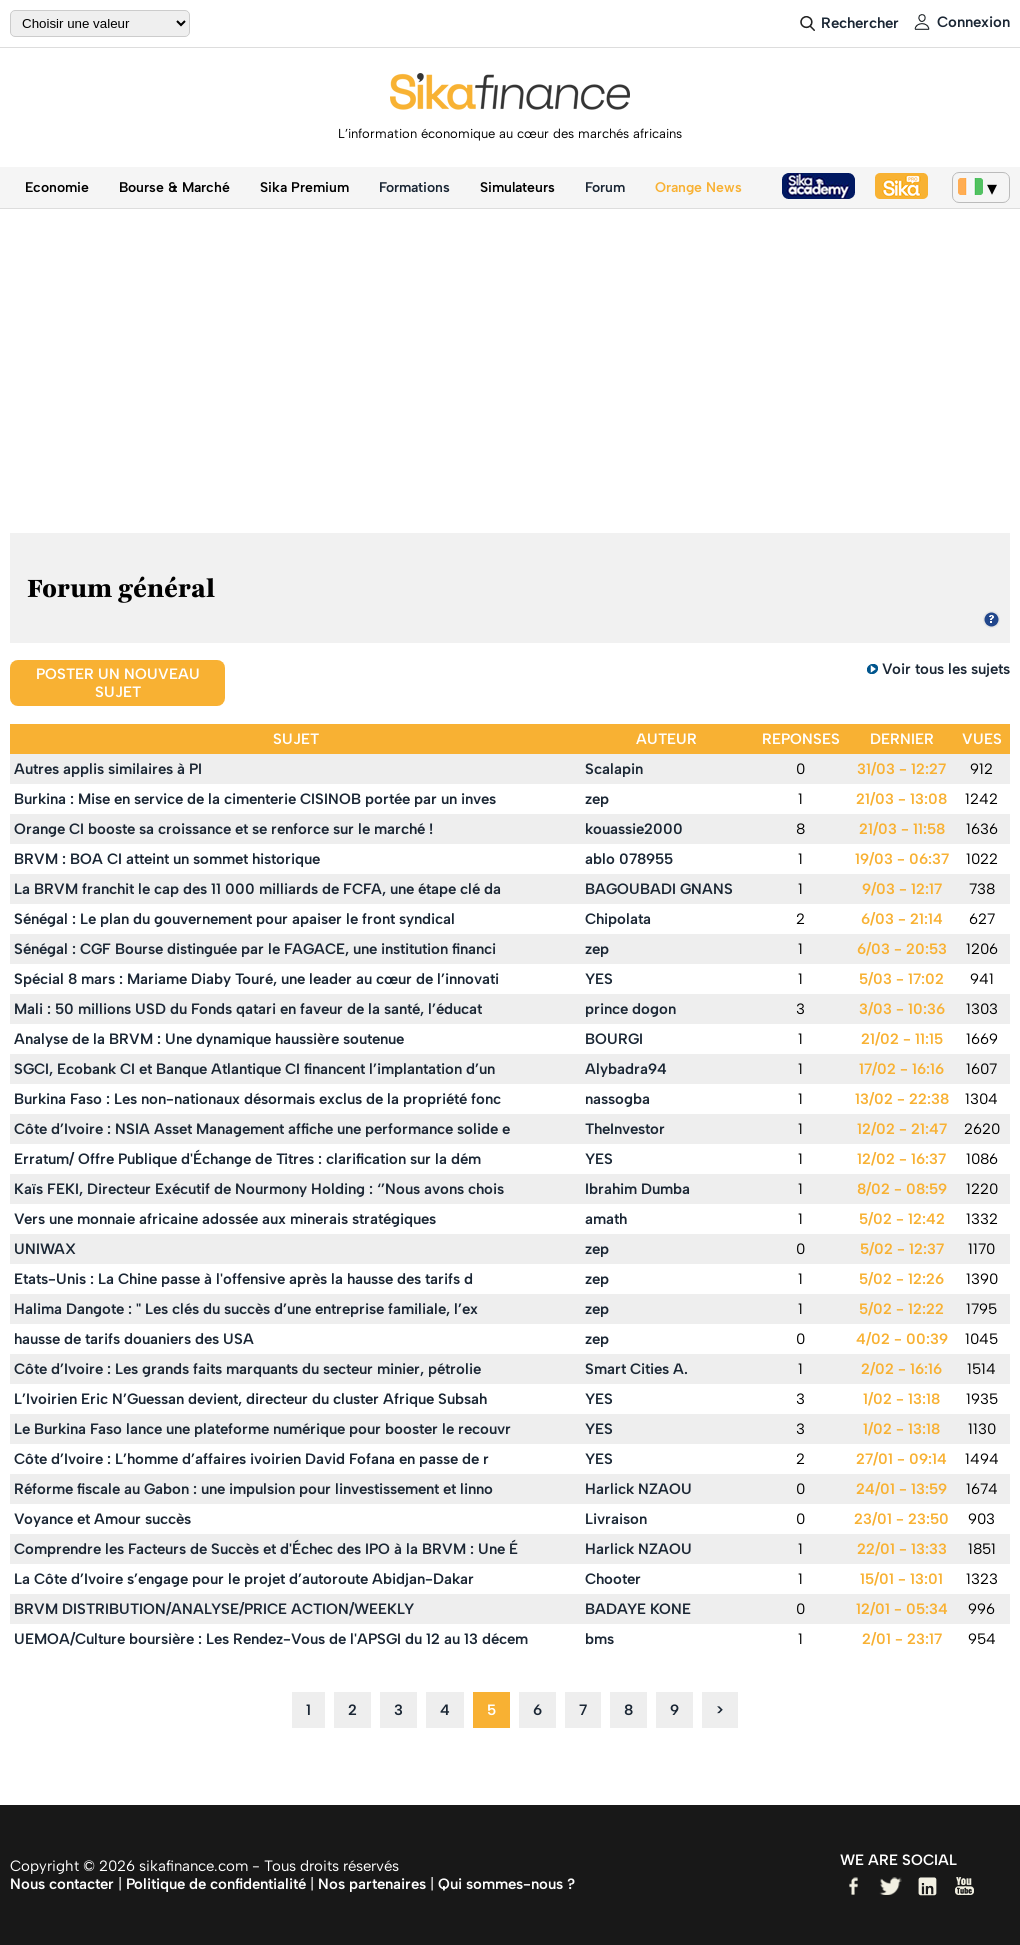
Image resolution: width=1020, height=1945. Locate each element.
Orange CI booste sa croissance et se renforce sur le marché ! (223, 829)
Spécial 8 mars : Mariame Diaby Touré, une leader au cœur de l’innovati (256, 979)
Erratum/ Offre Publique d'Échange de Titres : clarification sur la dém (247, 1159)
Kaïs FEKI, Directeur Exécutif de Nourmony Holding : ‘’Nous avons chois (259, 1189)
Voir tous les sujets (946, 669)
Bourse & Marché (174, 187)
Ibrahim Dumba (637, 1189)
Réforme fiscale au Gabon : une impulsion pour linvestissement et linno (253, 1489)
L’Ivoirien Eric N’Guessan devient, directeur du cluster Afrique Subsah (250, 1399)
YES (599, 979)
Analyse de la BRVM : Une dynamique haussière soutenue (209, 1039)
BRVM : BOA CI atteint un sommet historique (167, 859)
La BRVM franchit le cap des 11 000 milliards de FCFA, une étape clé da (257, 889)
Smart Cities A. (636, 1369)
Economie (57, 187)
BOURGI (614, 1039)
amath (606, 1219)
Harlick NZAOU (638, 1489)
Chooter (613, 1579)
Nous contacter (62, 1884)
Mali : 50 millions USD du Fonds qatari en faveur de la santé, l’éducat (248, 1009)
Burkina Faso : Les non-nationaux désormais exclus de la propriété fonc (257, 1099)
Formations (414, 187)
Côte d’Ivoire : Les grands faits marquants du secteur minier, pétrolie (247, 1369)
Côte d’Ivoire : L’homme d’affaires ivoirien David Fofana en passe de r (251, 1459)
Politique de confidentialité (216, 1884)
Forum (605, 187)
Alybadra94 (626, 1069)
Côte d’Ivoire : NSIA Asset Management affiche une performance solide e (262, 1129)
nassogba (617, 1099)
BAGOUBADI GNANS (659, 889)
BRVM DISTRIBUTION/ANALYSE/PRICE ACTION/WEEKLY (214, 1609)
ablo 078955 (629, 859)
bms (599, 1639)
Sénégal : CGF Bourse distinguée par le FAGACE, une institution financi (255, 949)
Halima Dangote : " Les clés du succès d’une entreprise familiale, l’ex (246, 1309)
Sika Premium (304, 187)
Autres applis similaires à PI (108, 769)
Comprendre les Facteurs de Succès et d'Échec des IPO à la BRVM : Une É (266, 1549)
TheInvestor (625, 1129)
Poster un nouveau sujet (118, 683)
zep (597, 799)
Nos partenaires (372, 1884)
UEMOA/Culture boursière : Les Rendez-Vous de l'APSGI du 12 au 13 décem (271, 1639)
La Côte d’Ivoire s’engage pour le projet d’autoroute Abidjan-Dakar (244, 1579)
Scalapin (614, 769)
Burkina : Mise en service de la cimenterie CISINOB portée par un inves (255, 799)
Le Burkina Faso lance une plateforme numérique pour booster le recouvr (262, 1429)
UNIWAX (45, 1249)
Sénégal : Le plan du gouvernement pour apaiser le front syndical (234, 919)
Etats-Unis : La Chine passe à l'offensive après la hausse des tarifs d (243, 1279)
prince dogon (630, 1009)
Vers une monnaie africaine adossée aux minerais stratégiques (225, 1219)
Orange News (698, 187)
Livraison (616, 1519)
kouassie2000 (634, 829)
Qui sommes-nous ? (506, 1884)
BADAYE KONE (638, 1609)
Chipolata (618, 919)
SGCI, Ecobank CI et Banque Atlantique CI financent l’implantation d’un (254, 1069)
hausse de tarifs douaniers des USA (134, 1339)
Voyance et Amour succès (102, 1519)
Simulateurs (517, 187)
